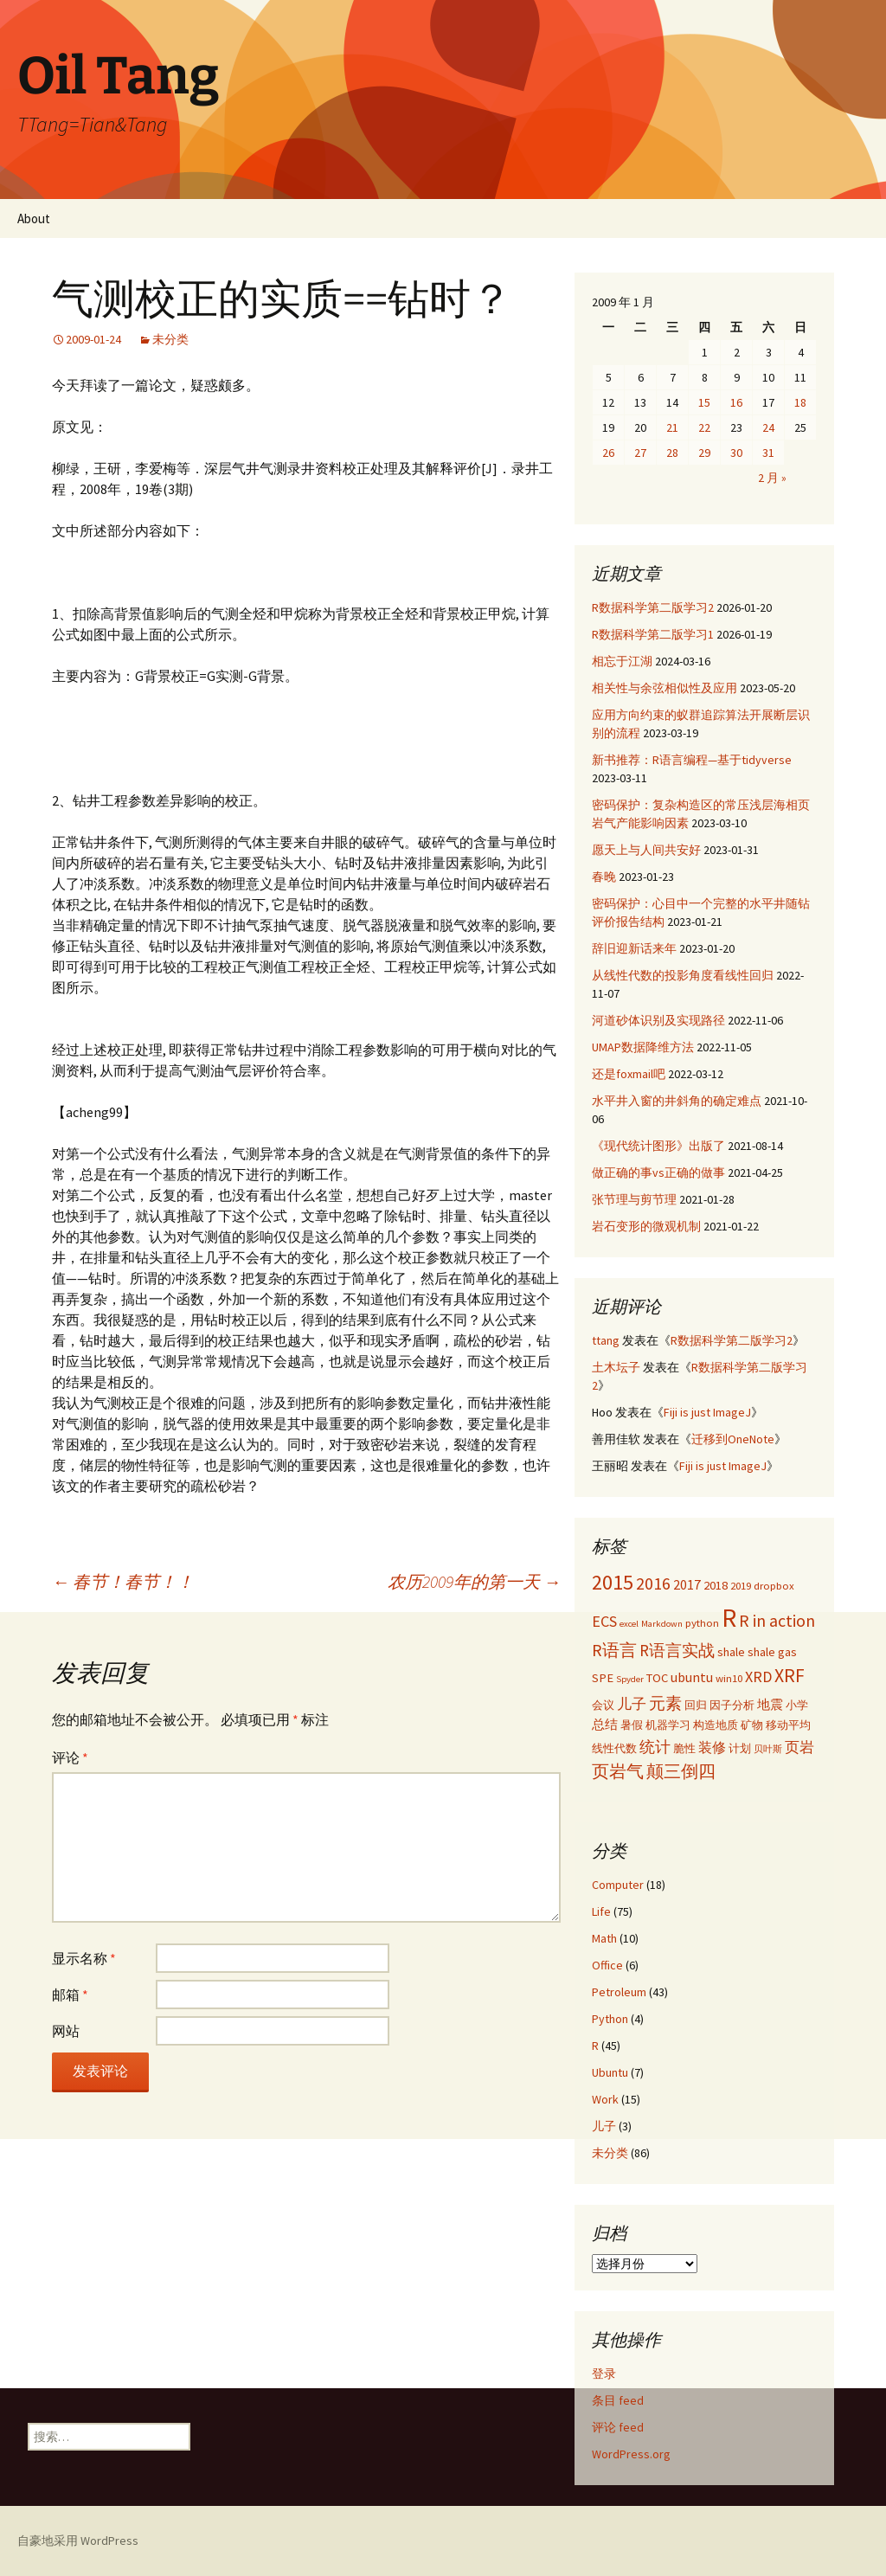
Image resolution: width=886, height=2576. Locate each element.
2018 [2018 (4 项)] (715, 1585)
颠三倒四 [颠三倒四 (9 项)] (681, 1771)
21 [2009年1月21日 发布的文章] (672, 427)
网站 (66, 2031)
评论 (70, 1757)
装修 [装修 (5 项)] (712, 1747)
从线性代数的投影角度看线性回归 (683, 975)
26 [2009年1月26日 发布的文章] (608, 452)
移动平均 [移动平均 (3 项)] (788, 1724)
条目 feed (618, 2400)
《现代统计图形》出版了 (658, 1145)
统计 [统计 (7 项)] (655, 1747)
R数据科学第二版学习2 (653, 607)
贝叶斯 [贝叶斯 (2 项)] (768, 1749)
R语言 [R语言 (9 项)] (614, 1650)
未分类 (170, 339)
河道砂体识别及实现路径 (658, 1020)
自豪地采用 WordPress (77, 2540)
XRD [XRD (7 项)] (758, 1676)
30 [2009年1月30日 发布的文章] (736, 452)
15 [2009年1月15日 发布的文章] (704, 402)
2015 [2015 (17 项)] (612, 1582)
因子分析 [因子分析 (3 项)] (731, 1705)
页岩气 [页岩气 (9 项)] (618, 1771)
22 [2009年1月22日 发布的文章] (704, 427)
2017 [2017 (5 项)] (687, 1584)
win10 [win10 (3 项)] (729, 1678)
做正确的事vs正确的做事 (658, 1172)
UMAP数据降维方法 (643, 1047)
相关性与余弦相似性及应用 (664, 688)
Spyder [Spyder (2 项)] (630, 1679)
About (33, 218)
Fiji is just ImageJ (707, 1412)
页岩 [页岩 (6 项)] (799, 1747)
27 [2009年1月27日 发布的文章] (640, 452)
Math (604, 1938)
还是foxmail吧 (628, 1074)
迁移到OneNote (732, 1439)
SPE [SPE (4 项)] (602, 1678)
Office (607, 1965)
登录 (604, 2373)
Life (601, 1911)
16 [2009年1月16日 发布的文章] (736, 402)
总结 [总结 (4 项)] (605, 1724)
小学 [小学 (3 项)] (797, 1705)
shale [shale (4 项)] (731, 1652)
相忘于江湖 (622, 661)
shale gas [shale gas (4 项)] (772, 1652)
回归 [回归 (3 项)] (695, 1705)
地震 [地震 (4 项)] (770, 1704)
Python (610, 2019)
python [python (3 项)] (702, 1622)
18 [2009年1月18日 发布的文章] (800, 402)
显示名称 (84, 1958)
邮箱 (70, 1994)
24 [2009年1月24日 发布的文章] (768, 427)
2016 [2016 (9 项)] (653, 1583)
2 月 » (772, 477)
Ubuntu (610, 2072)
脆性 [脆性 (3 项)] (684, 1748)
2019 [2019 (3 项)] (740, 1585)
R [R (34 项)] (729, 1618)
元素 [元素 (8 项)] (665, 1703)
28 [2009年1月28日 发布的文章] (672, 452)
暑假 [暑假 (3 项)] (631, 1724)
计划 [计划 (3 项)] (740, 1748)
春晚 (604, 876)
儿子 (604, 2126)
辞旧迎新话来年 (634, 948)
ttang (606, 1340)
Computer (618, 1884)
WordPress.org (631, 2454)
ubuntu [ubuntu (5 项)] (692, 1677)
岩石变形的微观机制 (646, 1226)
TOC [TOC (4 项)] (657, 1678)
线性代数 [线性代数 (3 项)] (614, 1748)
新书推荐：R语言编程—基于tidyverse (692, 760)
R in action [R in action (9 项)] (777, 1620)
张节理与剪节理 (634, 1199)
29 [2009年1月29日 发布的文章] (704, 452)
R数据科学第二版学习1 (653, 634)
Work (605, 2099)
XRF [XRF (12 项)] (789, 1675)
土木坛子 (616, 1367)
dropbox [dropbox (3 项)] (774, 1585)
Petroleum (619, 1992)
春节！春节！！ (123, 1581)
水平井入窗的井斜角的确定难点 (676, 1100)
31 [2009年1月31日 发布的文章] (768, 452)
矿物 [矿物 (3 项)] (752, 1724)
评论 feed (618, 2427)
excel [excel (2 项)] (629, 1623)
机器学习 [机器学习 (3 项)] (667, 1724)
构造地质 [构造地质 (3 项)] (715, 1724)
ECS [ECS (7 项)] (604, 1621)
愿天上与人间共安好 (646, 850)
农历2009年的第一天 (474, 1581)
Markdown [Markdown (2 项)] (662, 1623)
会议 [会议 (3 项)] (603, 1705)
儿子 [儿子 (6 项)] (631, 1703)
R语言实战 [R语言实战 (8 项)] (677, 1650)
